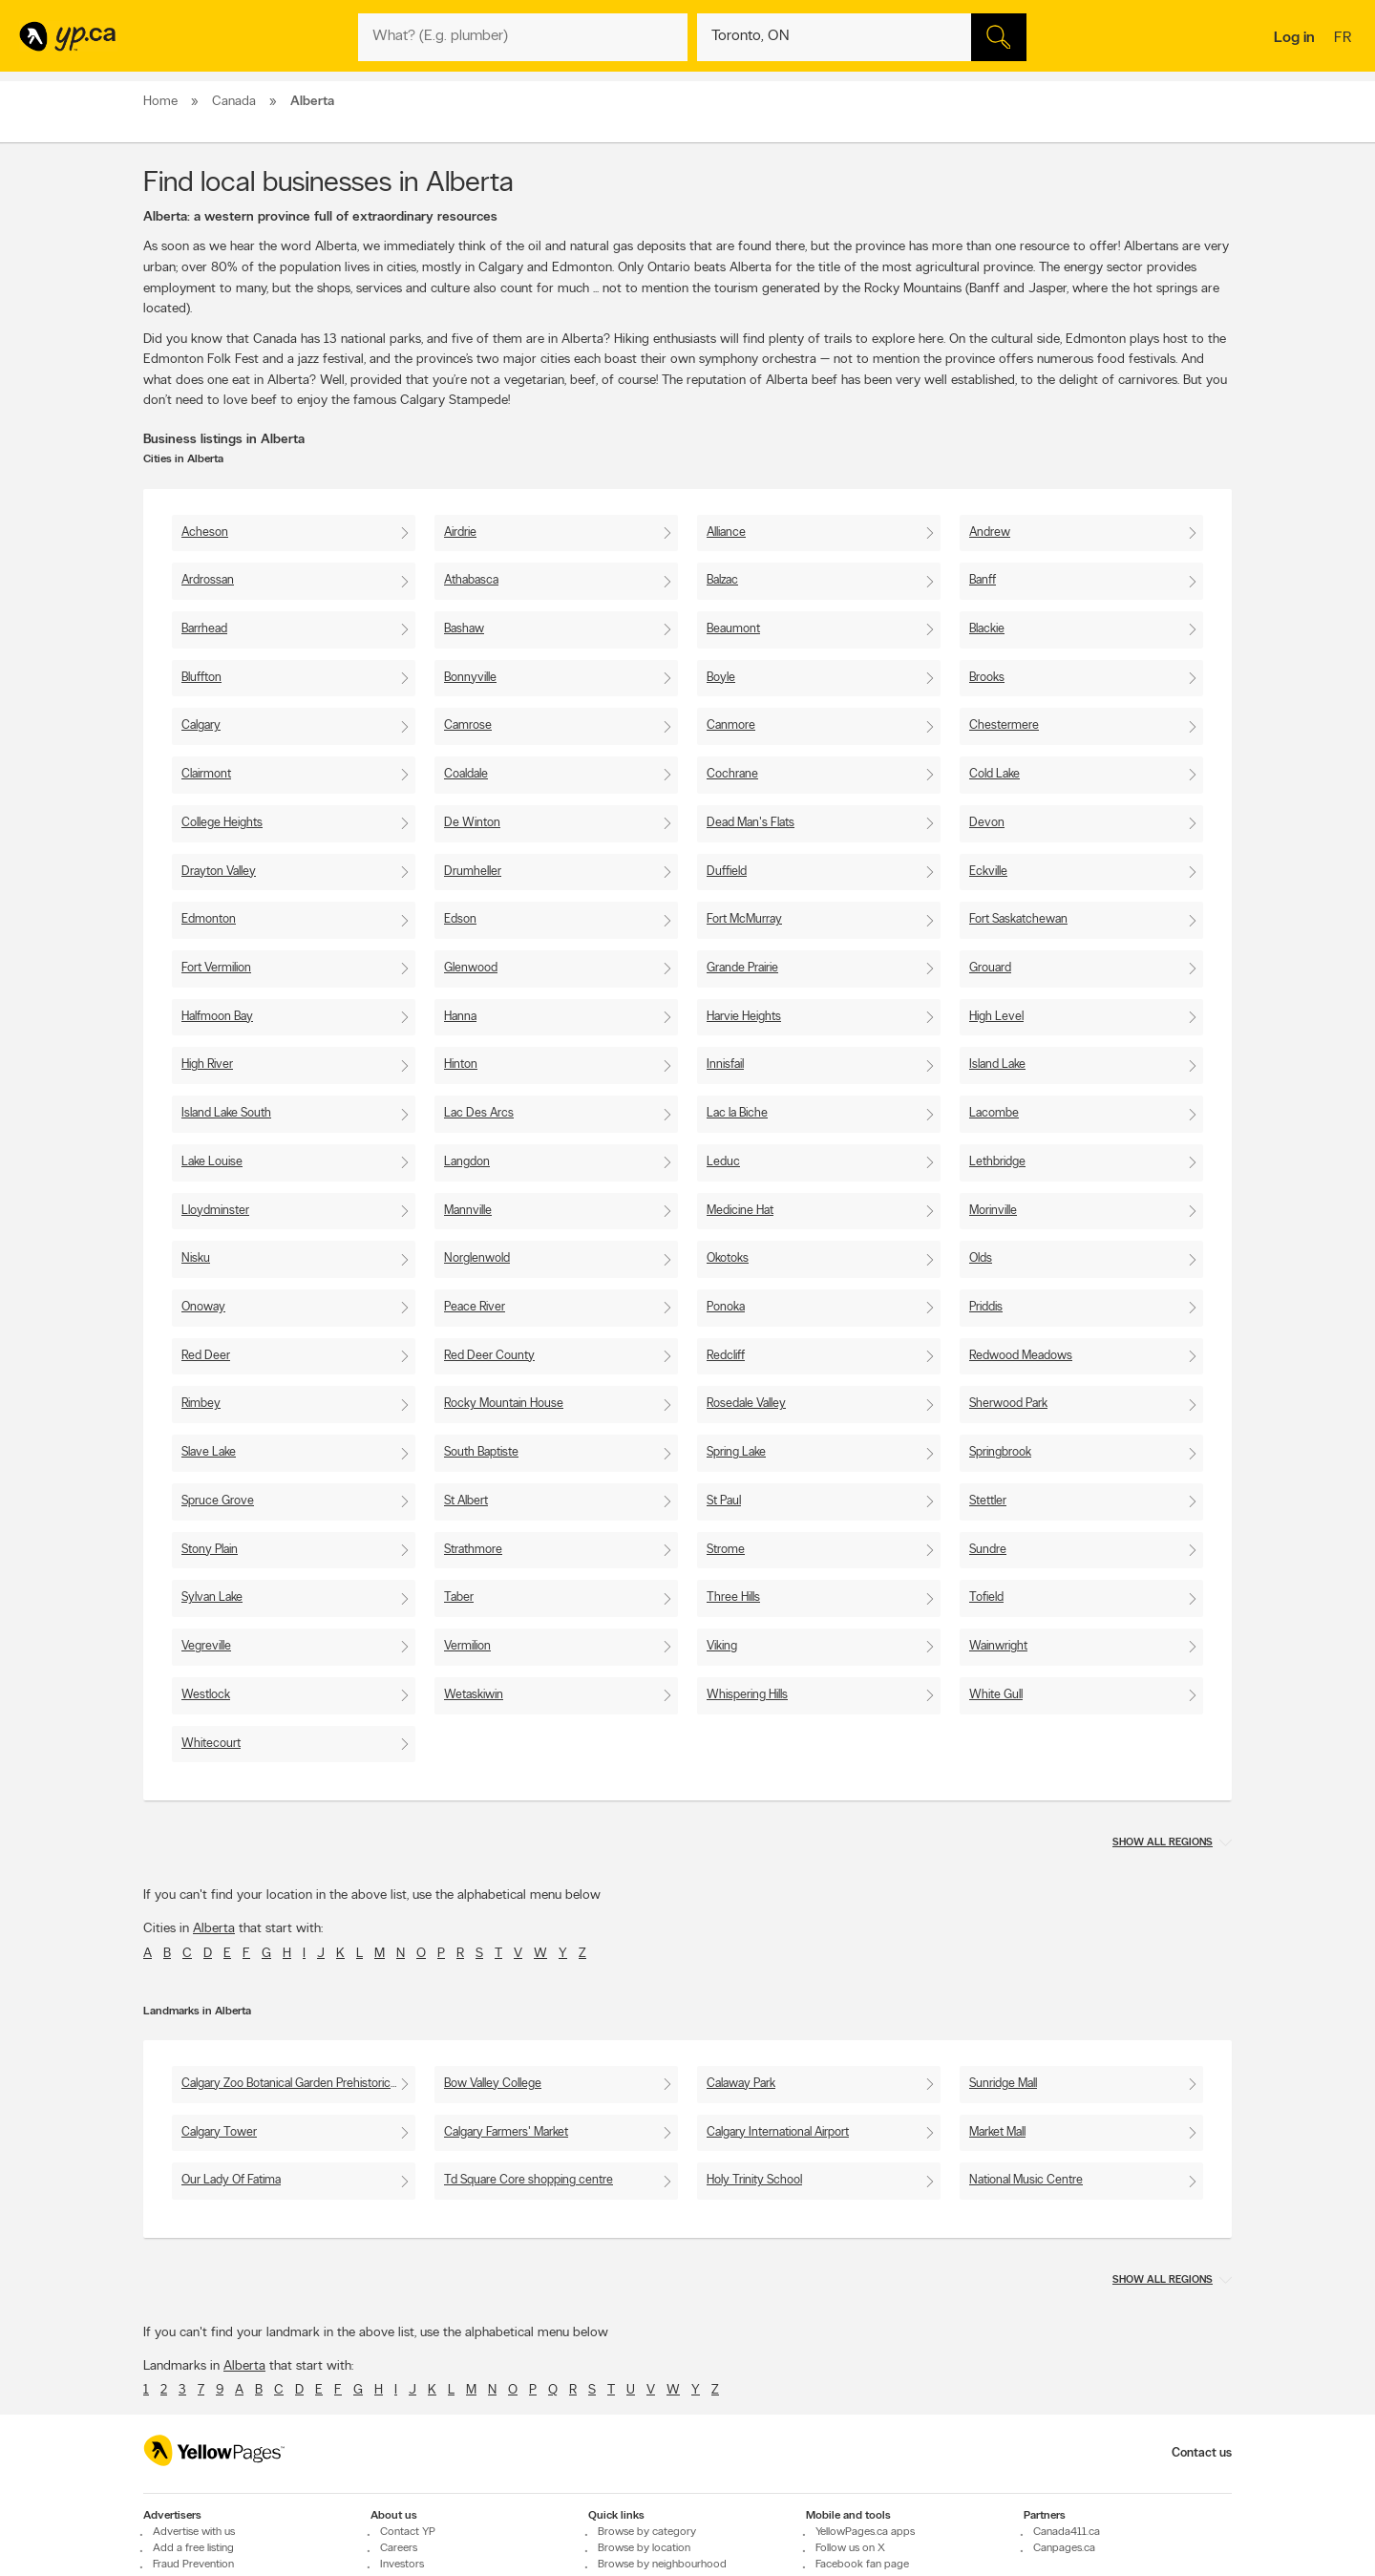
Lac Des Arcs (479, 1113)
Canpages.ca (1064, 2549)
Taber (459, 1597)
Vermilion (467, 1646)
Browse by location (644, 2549)
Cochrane (732, 774)
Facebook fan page (862, 2565)
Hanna (460, 1017)
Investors (402, 2565)
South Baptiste (481, 1452)
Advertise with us (194, 2533)
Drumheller (472, 871)
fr (1345, 39)
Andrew (989, 532)
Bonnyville (470, 677)
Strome (726, 1549)
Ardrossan (207, 580)
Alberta (214, 1929)
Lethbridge (997, 1162)
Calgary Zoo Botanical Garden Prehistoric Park (298, 2083)
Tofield (986, 1597)
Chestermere (1004, 725)
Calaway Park (741, 2083)
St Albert (466, 1501)
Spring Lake (736, 1452)
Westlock (205, 1695)
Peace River (474, 1307)
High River (207, 1064)
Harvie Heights (744, 1017)
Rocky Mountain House (503, 1403)
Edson (460, 919)
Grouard (990, 968)
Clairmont (206, 774)
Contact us (1202, 2453)
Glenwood (470, 968)
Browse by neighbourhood (662, 2565)
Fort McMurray (744, 919)
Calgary (201, 725)
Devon (987, 823)
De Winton (472, 823)
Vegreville (206, 1646)
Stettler (987, 1501)
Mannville (468, 1210)
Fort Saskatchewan (1018, 919)
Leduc (723, 1162)
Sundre (987, 1549)
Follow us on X (850, 2549)
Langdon (467, 1162)
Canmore (731, 725)
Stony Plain (209, 1549)
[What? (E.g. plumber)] (523, 37)
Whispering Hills (747, 1695)
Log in (1294, 38)
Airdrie (460, 532)
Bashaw (464, 629)
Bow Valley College (492, 2083)
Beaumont (733, 629)
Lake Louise (212, 1162)
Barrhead (204, 629)
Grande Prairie (742, 968)
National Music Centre (1026, 2180)
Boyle (721, 677)
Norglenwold (477, 1258)
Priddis (986, 1307)
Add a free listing (193, 2549)
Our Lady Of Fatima (231, 2180)
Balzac (722, 580)
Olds (980, 1258)
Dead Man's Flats (750, 823)
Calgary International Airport (778, 2132)
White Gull (996, 1695)
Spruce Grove (217, 1501)
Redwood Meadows (1020, 1356)
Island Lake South (226, 1113)
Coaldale (466, 774)
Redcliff (726, 1356)
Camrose (468, 725)
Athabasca (471, 580)
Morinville (993, 1210)
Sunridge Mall (1003, 2083)
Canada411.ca (1066, 2533)
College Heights (222, 823)
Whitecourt (211, 1743)
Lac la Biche (737, 1113)
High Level (996, 1017)
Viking (722, 1646)
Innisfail (725, 1064)
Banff (982, 580)
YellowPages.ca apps (865, 2533)
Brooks (987, 677)
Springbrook (1000, 1452)
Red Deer (205, 1356)
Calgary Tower (219, 2132)
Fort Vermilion (216, 968)
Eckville (988, 871)
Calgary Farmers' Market (506, 2132)
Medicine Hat (740, 1210)
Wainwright (998, 1646)
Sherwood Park (1008, 1403)
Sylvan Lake (212, 1597)
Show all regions (1162, 1843)
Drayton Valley (218, 871)
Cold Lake (994, 774)
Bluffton (201, 677)
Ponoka (726, 1307)
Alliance (726, 532)
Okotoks (728, 1258)
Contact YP (407, 2533)
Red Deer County (489, 1356)
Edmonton (208, 919)
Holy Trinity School (754, 2180)
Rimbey (201, 1403)
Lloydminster (215, 1210)
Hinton (460, 1064)
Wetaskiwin (473, 1695)
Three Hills (733, 1597)
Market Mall (997, 2132)
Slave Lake (208, 1452)
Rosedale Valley (746, 1403)
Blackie (987, 629)
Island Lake (997, 1064)
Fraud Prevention (193, 2565)
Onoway (203, 1307)
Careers (398, 2549)
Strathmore (473, 1549)
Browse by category (647, 2533)
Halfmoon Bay (217, 1017)
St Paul (724, 1501)
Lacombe (994, 1113)
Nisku (195, 1258)
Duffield (727, 871)
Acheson (204, 532)
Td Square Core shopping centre (528, 2180)
